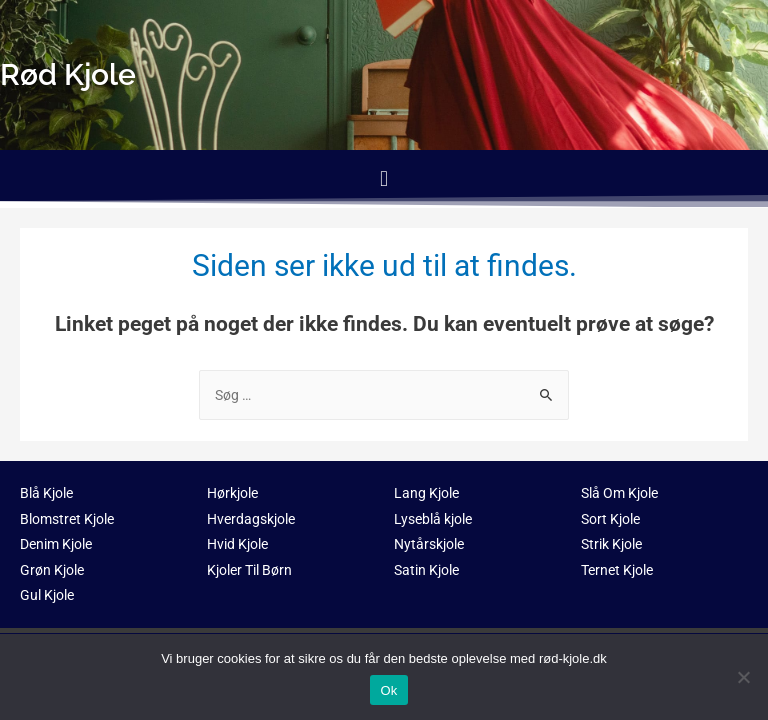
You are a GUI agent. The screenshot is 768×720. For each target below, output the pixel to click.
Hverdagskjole (251, 519)
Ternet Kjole (617, 570)
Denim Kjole (56, 544)
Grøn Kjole (52, 570)
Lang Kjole (426, 493)
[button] (383, 178)
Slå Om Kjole (619, 493)
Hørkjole (232, 493)
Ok (388, 690)
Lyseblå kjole (433, 519)
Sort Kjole (610, 519)
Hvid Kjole (237, 544)
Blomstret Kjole (67, 519)
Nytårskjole (429, 544)
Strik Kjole (611, 544)
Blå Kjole (46, 493)
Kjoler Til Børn (249, 570)
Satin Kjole (426, 570)
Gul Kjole (47, 595)
